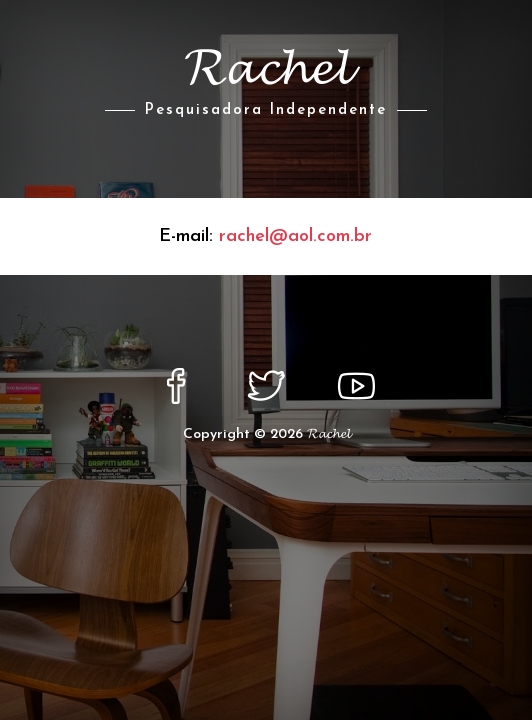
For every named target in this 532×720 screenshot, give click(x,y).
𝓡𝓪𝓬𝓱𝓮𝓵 (328, 434)
